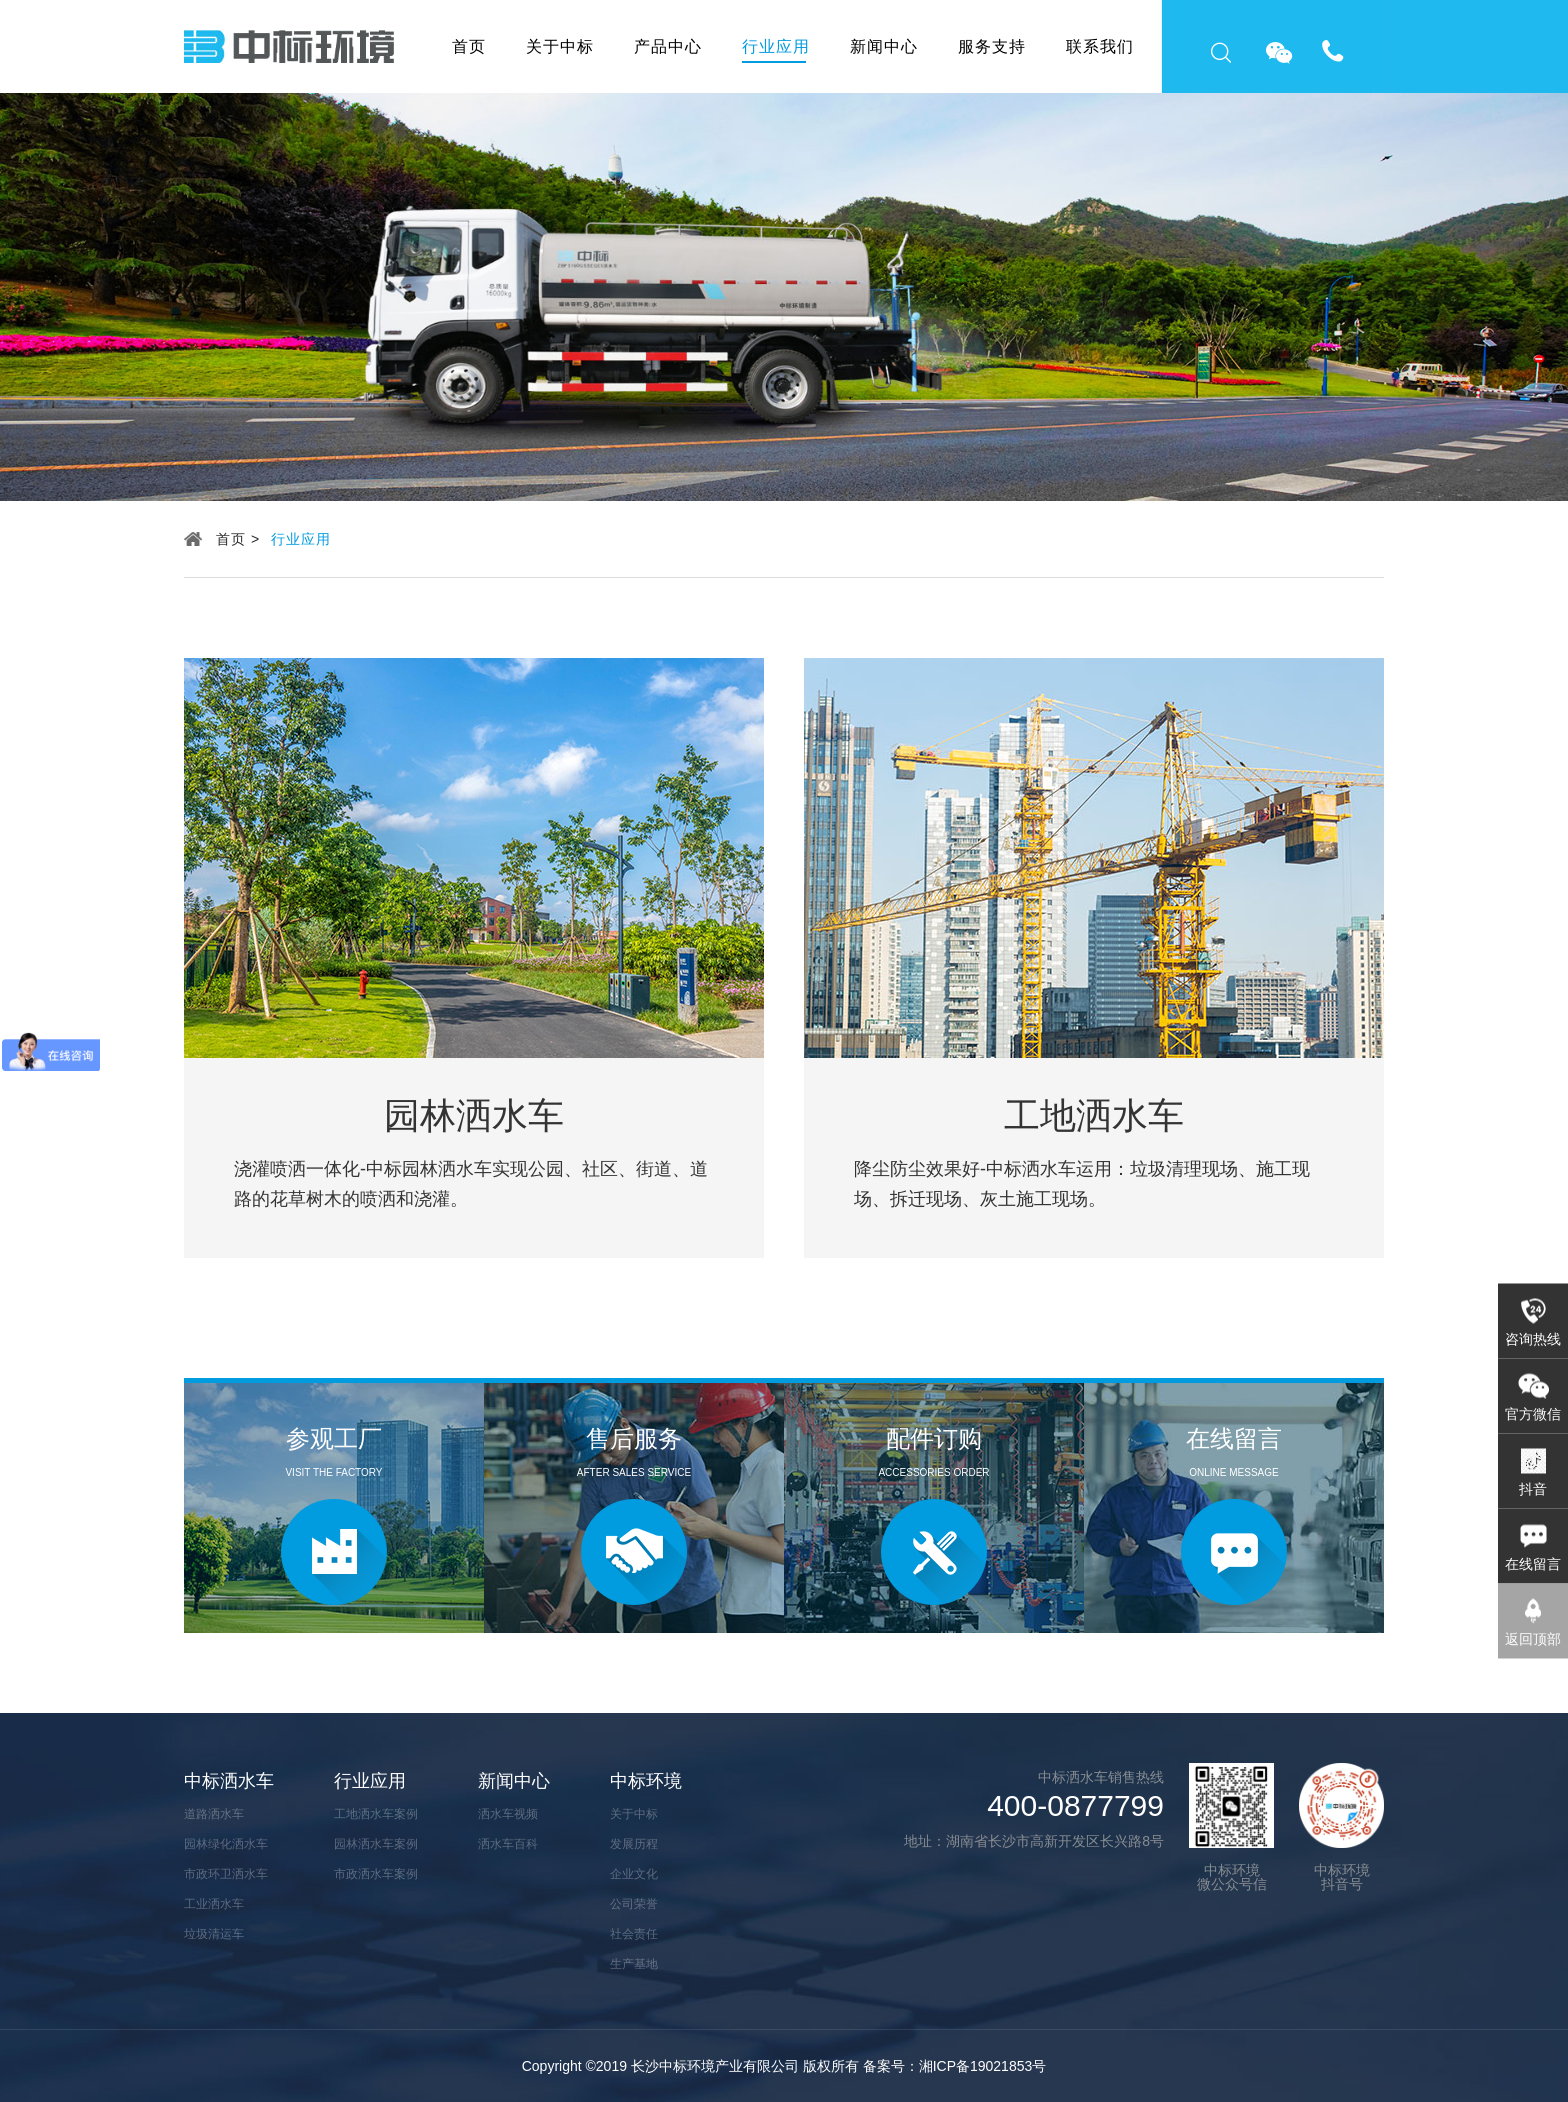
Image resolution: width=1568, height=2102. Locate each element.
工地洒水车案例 (376, 1814)
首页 (469, 46)
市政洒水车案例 (376, 1874)
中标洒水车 (229, 1781)
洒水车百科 (508, 1844)
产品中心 (668, 46)
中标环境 (646, 1781)
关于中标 (560, 46)
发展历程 (634, 1844)
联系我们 (1100, 46)
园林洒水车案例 (376, 1844)
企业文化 (634, 1874)
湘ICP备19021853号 (983, 2066)
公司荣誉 (634, 1904)
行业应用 (776, 46)
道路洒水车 (214, 1814)
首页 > (238, 539)
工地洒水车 (1094, 1116)
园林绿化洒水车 (226, 1844)
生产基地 (634, 1964)
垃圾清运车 (214, 1934)
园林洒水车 (474, 1116)
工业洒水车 (214, 1904)
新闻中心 (884, 46)
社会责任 (634, 1934)
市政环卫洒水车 (226, 1874)
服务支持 (992, 46)
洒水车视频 (508, 1814)
